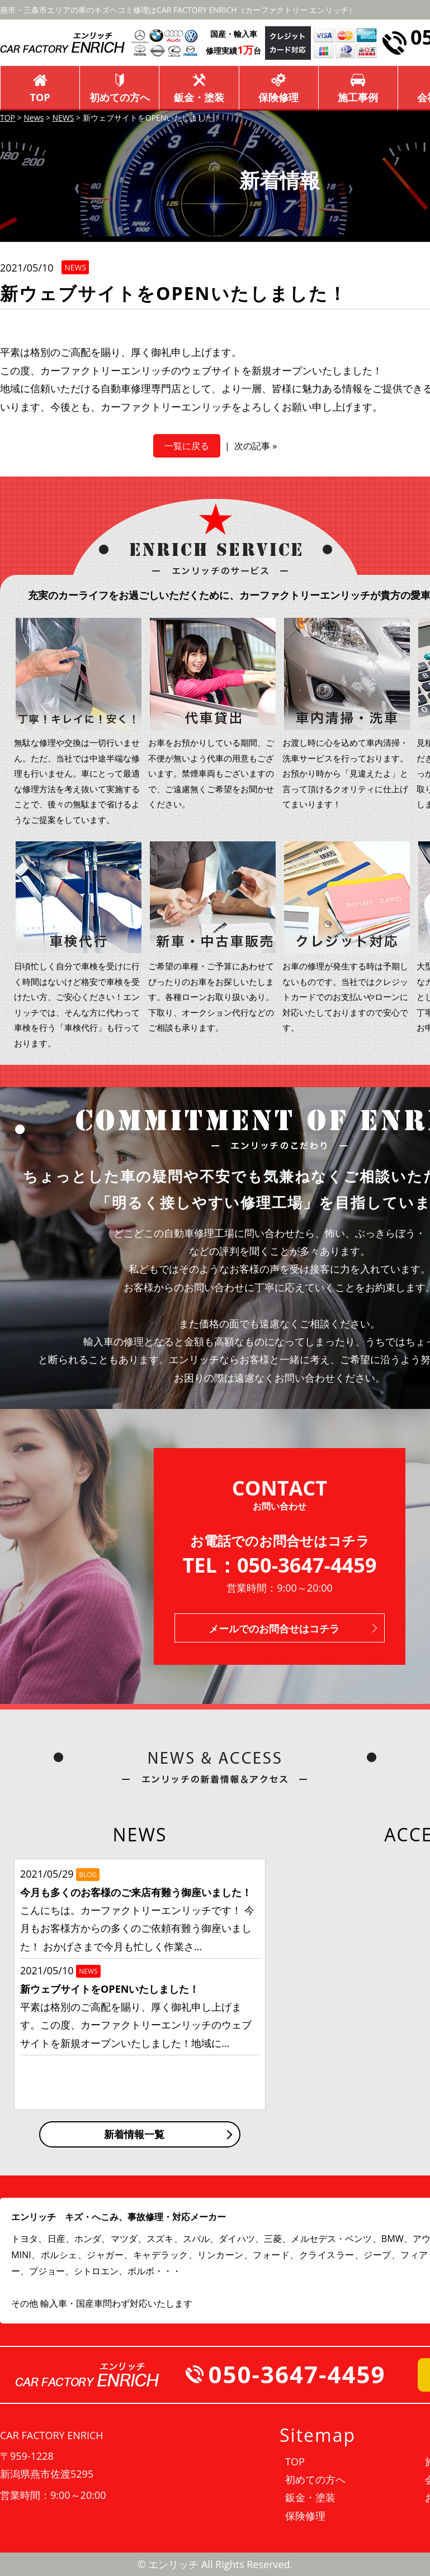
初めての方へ (119, 97)
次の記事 (252, 446)
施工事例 (358, 97)
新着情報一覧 (134, 2134)
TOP (40, 97)
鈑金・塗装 (199, 97)
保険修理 (278, 97)
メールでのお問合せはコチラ (274, 1628)
